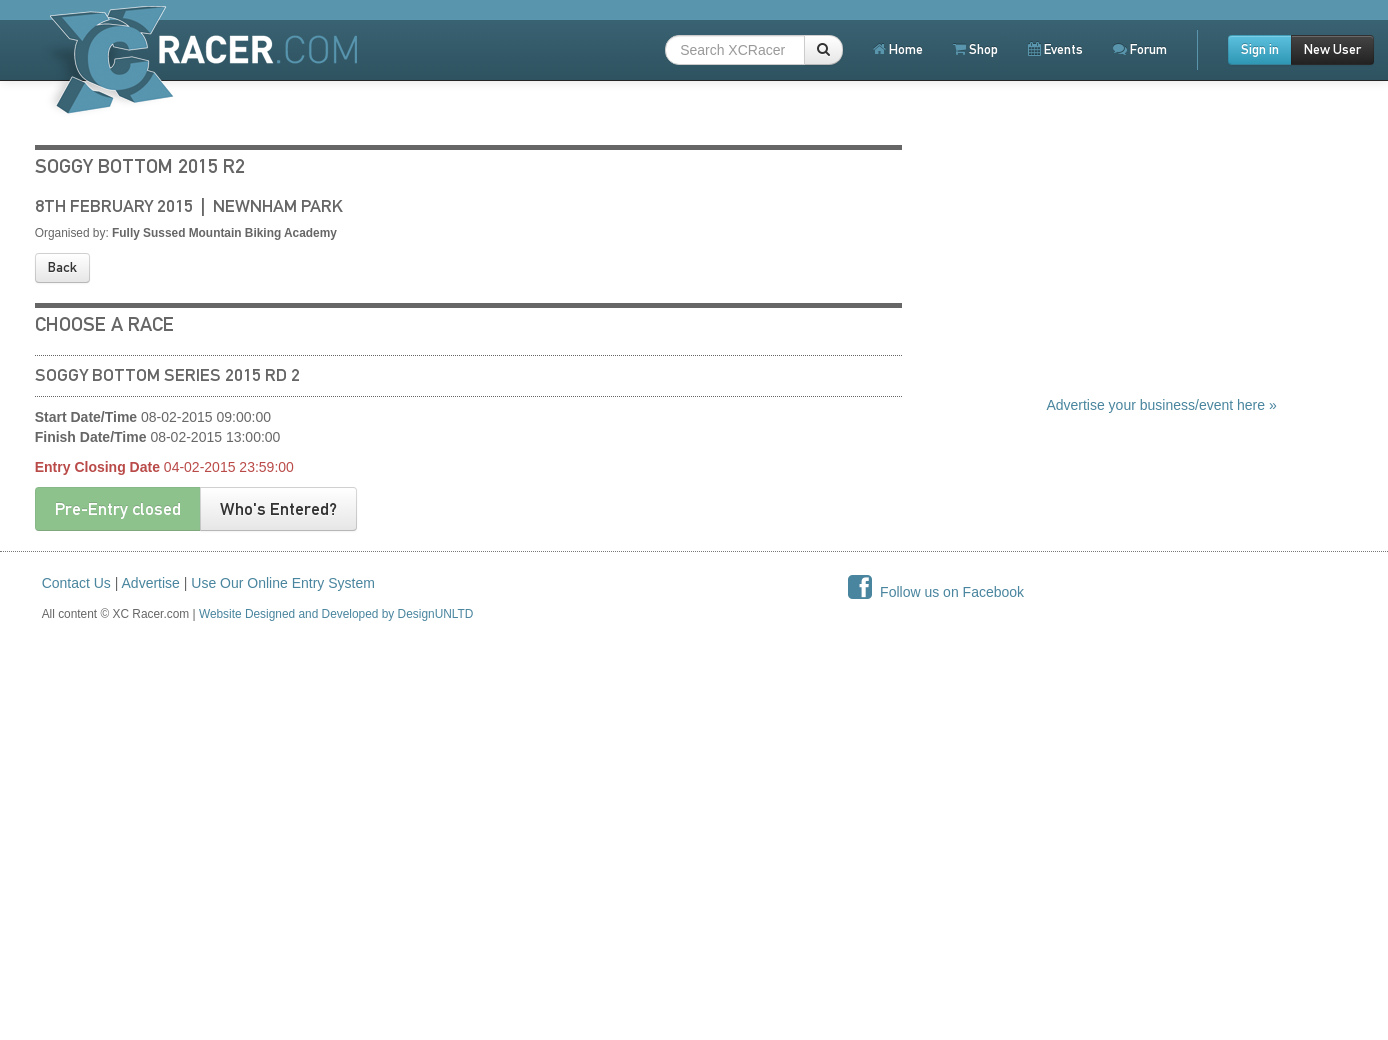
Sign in (1260, 49)
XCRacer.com (201, 59)
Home (898, 49)
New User (1332, 49)
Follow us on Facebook (936, 592)
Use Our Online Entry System (283, 583)
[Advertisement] (1196, 265)
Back (62, 267)
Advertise (151, 583)
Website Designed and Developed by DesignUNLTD (336, 614)
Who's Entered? (278, 509)
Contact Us (76, 583)
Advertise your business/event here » (1161, 405)
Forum (1140, 49)
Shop (975, 49)
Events (1055, 49)
